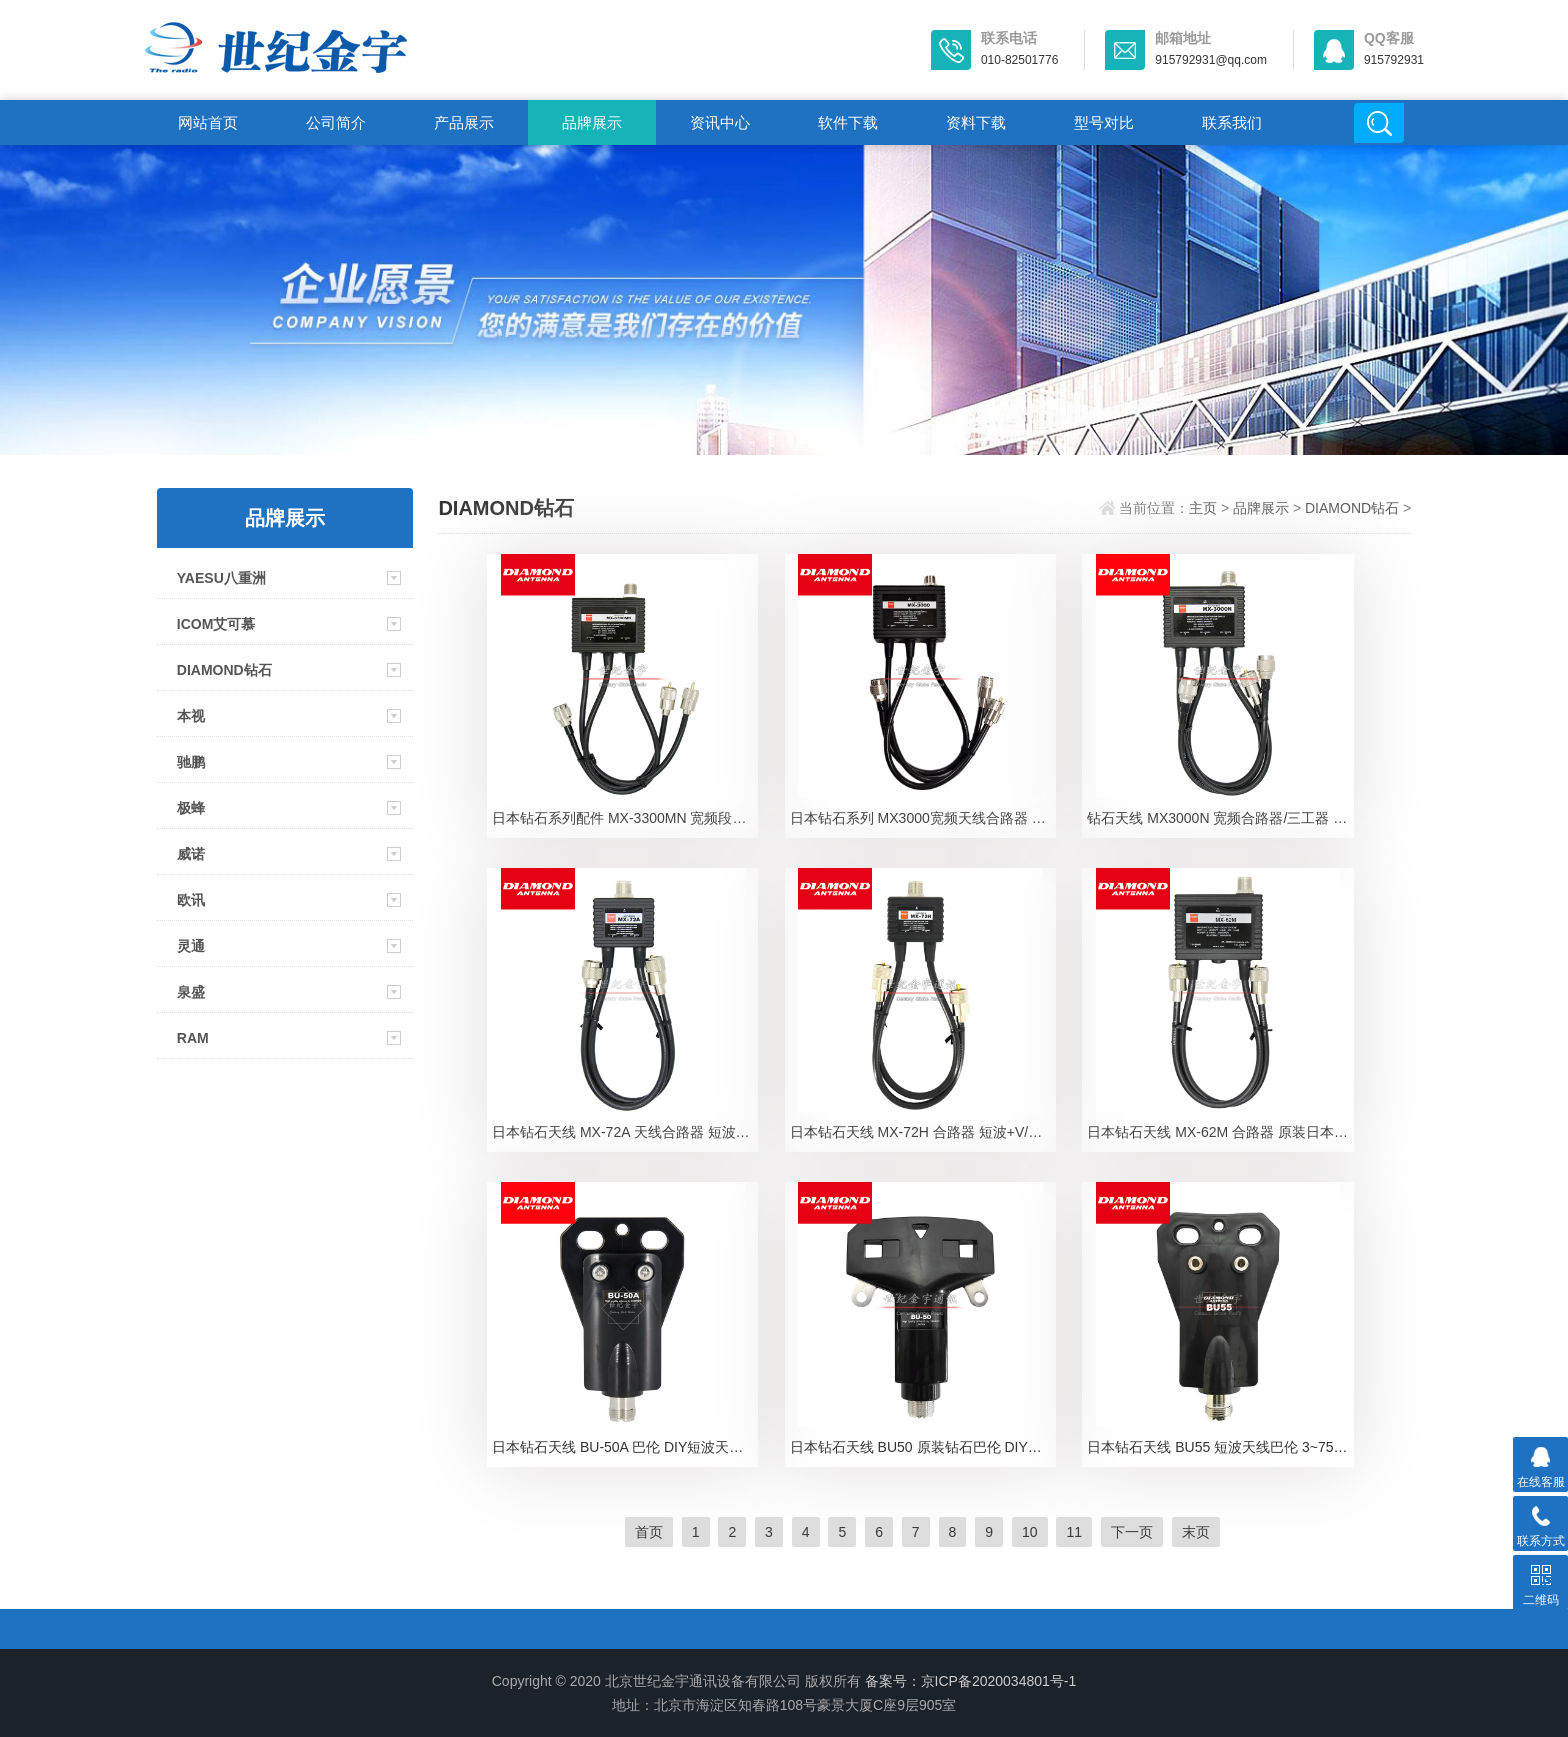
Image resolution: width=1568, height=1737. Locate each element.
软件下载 (848, 122)
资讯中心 (720, 122)
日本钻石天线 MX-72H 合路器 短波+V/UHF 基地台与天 (923, 1132)
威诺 (191, 854)
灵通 (191, 946)
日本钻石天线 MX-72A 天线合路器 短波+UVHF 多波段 (625, 1132)
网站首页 (208, 122)
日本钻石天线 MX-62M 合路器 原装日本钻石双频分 (1220, 1132)
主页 (1203, 508)
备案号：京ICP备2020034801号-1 (971, 1681)
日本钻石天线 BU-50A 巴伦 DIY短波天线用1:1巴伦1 (625, 1447)
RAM (193, 1038)
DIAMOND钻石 (224, 670)
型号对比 (1104, 122)
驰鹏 (191, 762)
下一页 (1132, 1532)
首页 (649, 1532)
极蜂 (191, 808)
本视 (191, 716)
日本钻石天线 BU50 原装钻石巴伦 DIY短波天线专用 (923, 1447)
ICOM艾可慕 (216, 624)
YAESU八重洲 (221, 578)
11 (1074, 1532)
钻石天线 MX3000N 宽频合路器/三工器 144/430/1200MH (1220, 818)
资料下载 (976, 122)
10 (1030, 1532)
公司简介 (336, 122)
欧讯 (191, 900)
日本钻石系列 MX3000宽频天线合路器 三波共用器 (923, 818)
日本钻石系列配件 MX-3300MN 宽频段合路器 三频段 (625, 818)
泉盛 (191, 992)
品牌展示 (592, 122)
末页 (1196, 1532)
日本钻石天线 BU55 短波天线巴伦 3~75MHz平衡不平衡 (1220, 1447)
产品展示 (464, 122)
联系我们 (1232, 122)
